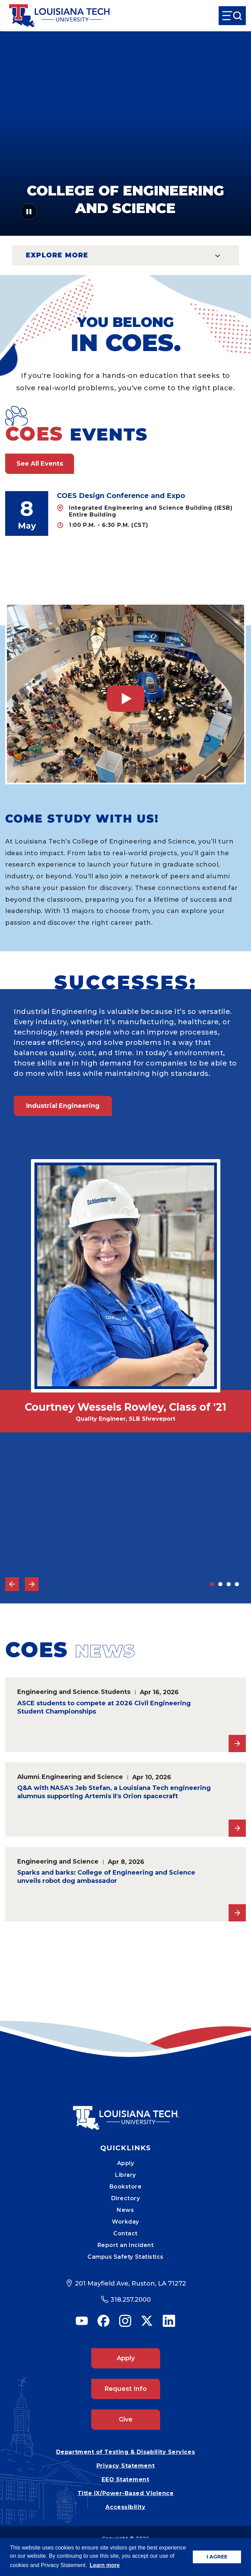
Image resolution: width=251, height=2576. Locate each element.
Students (115, 1691)
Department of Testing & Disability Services (125, 2452)
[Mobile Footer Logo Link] (125, 2113)
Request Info (125, 2389)
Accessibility (125, 2507)
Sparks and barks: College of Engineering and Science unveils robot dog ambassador (106, 1877)
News (125, 2210)
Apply (125, 2163)
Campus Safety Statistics (125, 2257)
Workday (125, 2221)
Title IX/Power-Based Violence (125, 2493)
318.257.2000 (131, 2299)
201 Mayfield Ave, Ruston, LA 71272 (130, 2283)
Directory (125, 2198)
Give (126, 2419)
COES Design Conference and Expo (121, 495)
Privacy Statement (125, 2465)
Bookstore (125, 2186)
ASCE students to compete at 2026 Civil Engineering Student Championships (104, 1707)
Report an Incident (125, 2245)
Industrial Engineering (63, 1106)
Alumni (28, 1776)
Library (125, 2175)
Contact (125, 2233)
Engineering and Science (57, 1691)
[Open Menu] (232, 15)
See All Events (40, 463)
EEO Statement (125, 2479)
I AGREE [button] (217, 2557)
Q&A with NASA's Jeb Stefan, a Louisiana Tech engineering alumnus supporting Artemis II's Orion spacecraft (114, 1792)
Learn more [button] (105, 2565)
